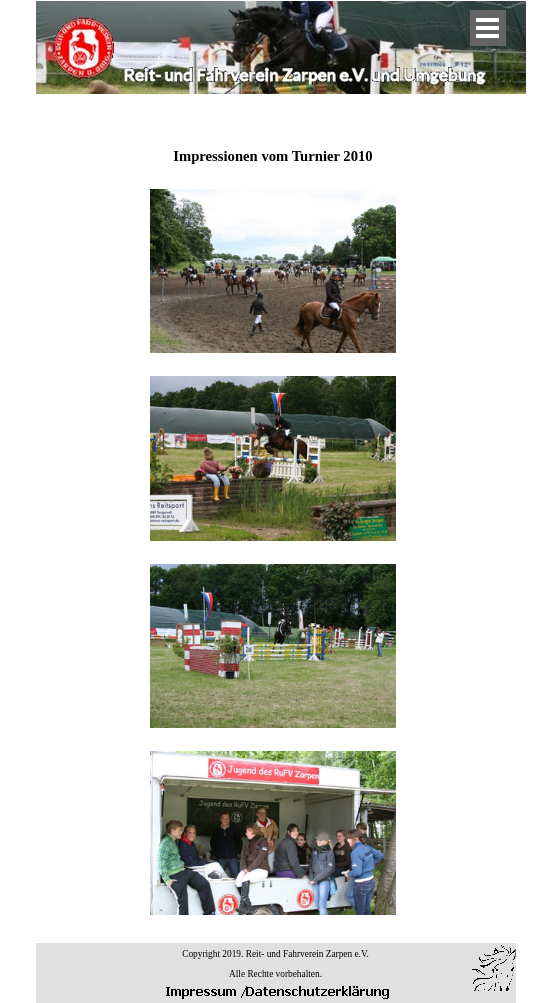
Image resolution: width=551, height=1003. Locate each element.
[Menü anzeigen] (488, 28)
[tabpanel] (273, 521)
